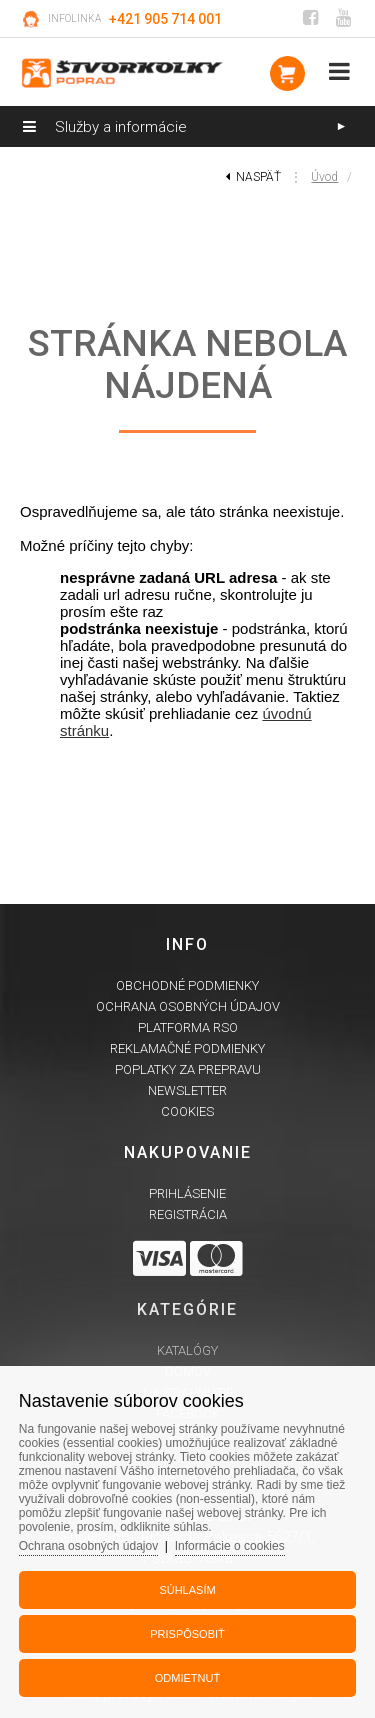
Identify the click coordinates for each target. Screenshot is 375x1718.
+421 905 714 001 (165, 19)
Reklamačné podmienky (187, 1048)
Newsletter (187, 1090)
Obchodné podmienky (187, 985)
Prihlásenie (187, 1193)
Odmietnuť (187, 1678)
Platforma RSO (188, 1027)
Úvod (324, 177)
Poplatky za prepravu (188, 1069)
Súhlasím (187, 1590)
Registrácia (188, 1214)
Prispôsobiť (187, 1634)
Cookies (187, 1111)
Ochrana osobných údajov (188, 1006)
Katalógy (187, 1350)
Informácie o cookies (230, 1546)
